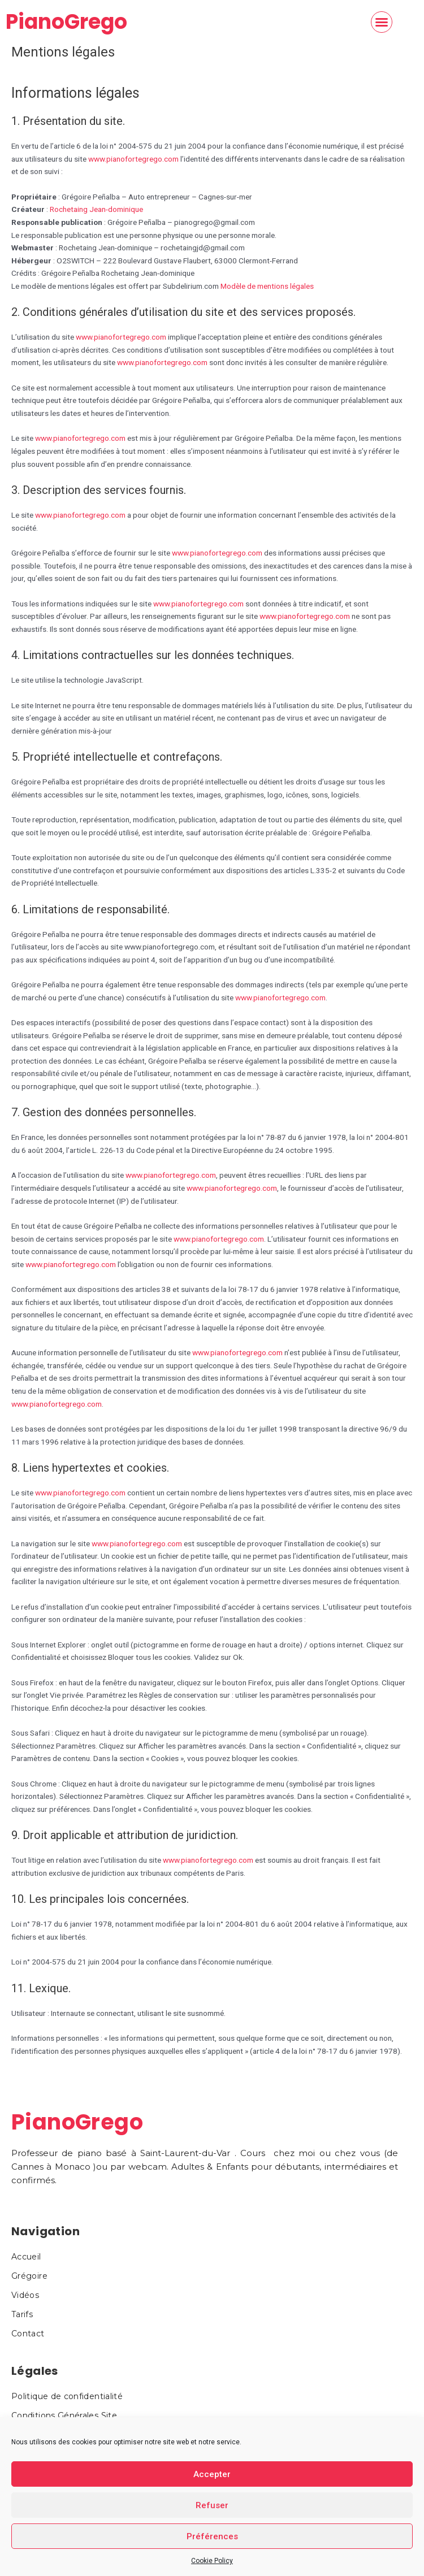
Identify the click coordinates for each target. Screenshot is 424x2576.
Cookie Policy (212, 2561)
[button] (381, 22)
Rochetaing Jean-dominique (96, 209)
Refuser (212, 2505)
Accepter (212, 2474)
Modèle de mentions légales (267, 285)
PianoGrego (66, 21)
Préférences (212, 2536)
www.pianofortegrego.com (133, 158)
